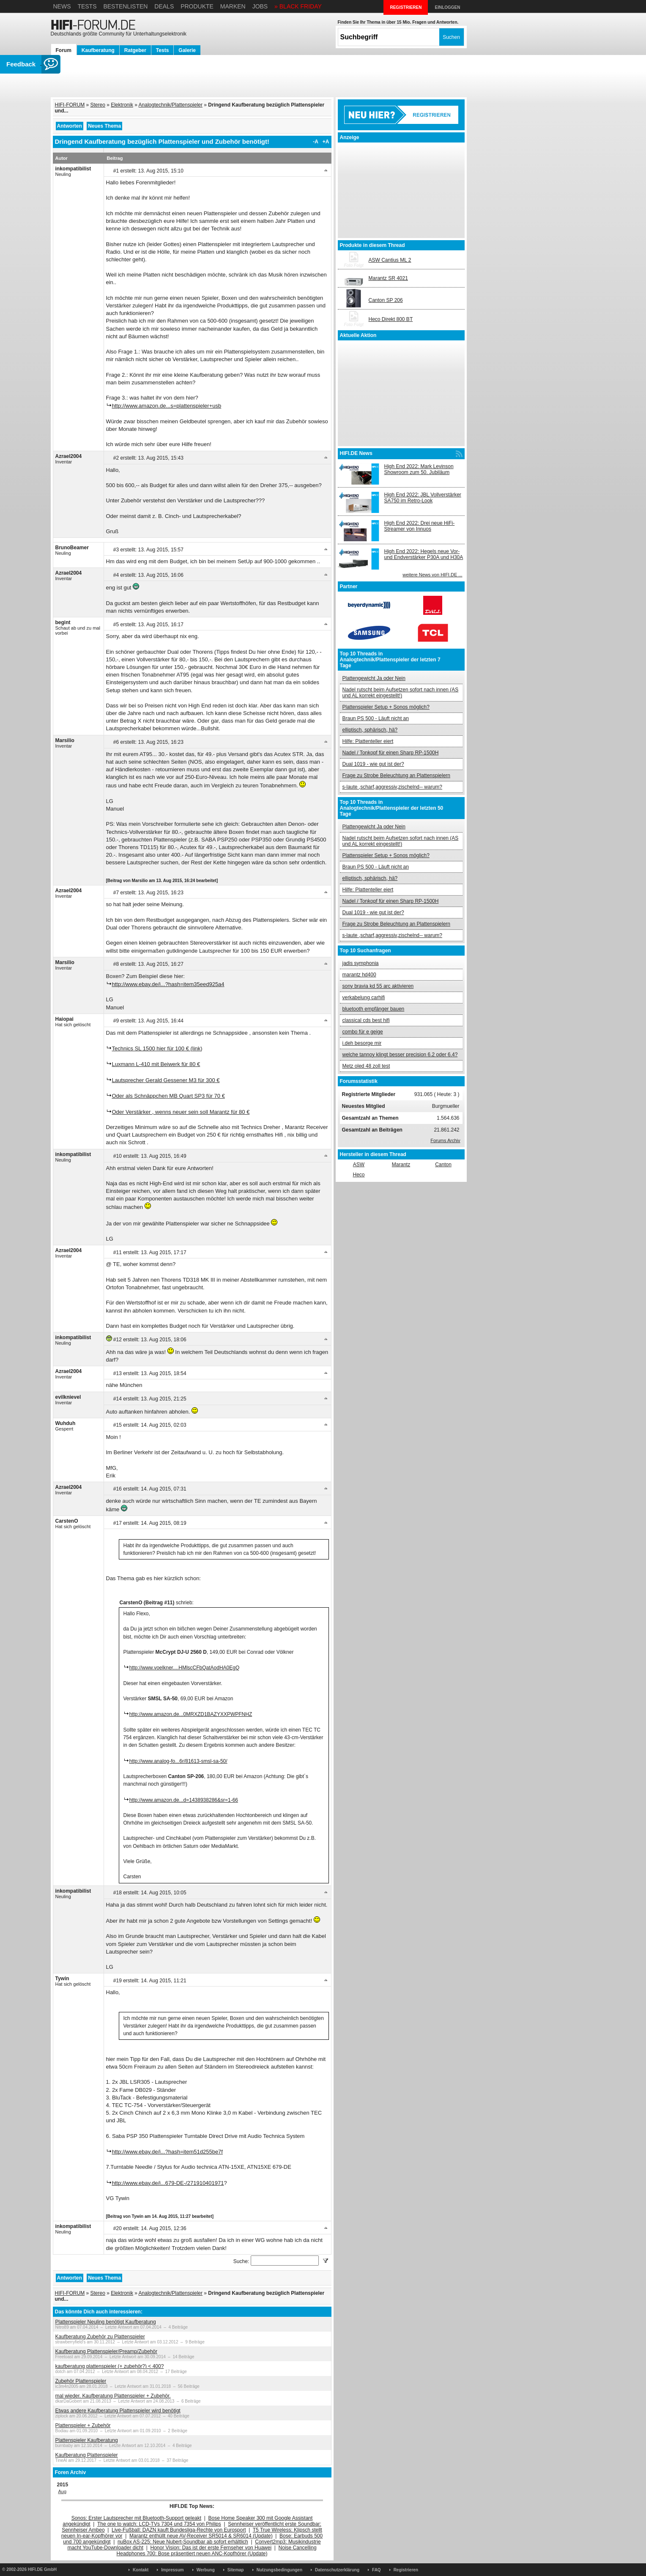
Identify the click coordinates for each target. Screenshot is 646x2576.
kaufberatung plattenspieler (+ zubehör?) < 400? (109, 2366)
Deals (164, 6)
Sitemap (235, 2570)
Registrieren (406, 2570)
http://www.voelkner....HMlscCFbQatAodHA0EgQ (184, 1668)
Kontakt (140, 2570)
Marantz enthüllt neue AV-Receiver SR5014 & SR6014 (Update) (201, 2536)
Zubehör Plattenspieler (81, 2381)
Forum (63, 50)
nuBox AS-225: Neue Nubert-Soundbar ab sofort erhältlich (183, 2542)
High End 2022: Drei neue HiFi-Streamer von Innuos (419, 526)
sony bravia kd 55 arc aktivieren (378, 986)
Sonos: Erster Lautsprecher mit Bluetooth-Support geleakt (136, 2518)
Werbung (206, 2570)
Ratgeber (135, 50)
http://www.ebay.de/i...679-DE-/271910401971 (168, 2183)
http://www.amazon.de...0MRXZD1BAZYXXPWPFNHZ (190, 1714)
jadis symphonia (360, 963)
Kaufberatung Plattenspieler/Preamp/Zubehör (106, 2351)
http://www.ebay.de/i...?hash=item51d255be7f (167, 2151)
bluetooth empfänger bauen (373, 1009)
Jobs (260, 6)
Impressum (172, 2570)
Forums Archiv (445, 1140)
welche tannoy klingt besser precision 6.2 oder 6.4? (400, 1055)
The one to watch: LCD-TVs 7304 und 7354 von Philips (159, 2524)
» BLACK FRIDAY (298, 6)
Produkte (197, 6)
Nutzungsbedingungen (279, 2570)
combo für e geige (362, 1032)
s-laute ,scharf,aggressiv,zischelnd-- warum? (392, 787)
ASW (358, 1164)
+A (326, 142)
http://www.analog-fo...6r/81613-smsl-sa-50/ (178, 1761)
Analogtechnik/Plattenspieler (171, 105)
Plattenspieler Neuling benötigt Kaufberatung (105, 2322)
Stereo (97, 105)
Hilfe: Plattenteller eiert (368, 741)
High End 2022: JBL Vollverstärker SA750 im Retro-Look (422, 498)
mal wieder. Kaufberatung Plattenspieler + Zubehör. (113, 2396)
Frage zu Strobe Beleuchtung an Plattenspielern (396, 775)
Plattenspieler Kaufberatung (86, 2440)
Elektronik (122, 105)
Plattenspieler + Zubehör (83, 2425)
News (62, 6)
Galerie (187, 50)
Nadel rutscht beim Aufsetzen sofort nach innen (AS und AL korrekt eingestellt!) (400, 693)
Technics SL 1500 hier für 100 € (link (156, 1048)
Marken (233, 6)
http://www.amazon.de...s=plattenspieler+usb (167, 406)
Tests (86, 6)
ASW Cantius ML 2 (390, 260)
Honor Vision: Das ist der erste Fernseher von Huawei (211, 2548)
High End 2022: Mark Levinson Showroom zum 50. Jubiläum (419, 469)
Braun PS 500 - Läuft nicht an (375, 718)
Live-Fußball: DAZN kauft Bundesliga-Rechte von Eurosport (179, 2530)
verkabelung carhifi (363, 997)
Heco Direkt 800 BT (391, 319)
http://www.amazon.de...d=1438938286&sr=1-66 (183, 1800)
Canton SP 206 (386, 300)
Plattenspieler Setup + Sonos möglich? (386, 707)
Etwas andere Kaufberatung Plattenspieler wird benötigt (118, 2411)
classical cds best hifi (366, 1020)
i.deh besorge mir (362, 1043)
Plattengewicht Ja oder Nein (373, 678)
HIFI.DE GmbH (42, 2569)
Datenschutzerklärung (337, 2570)
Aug (62, 2491)
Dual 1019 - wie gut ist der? (373, 764)
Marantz (401, 1164)
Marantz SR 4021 (388, 278)
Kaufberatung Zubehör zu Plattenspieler (100, 2337)
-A (315, 142)
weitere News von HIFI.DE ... (432, 574)
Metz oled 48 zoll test (366, 1066)
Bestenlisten (125, 6)
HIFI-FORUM (70, 105)
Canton (443, 1164)
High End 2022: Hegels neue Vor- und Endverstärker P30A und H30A (423, 554)
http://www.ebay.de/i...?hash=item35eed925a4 (168, 984)
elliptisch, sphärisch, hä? (370, 730)
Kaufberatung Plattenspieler (86, 2455)
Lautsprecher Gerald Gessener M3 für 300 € (166, 1080)
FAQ (376, 2570)
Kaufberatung (98, 50)
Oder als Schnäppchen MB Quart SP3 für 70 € (168, 1096)
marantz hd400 (359, 975)
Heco (358, 1175)
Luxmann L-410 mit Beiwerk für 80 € (156, 1064)
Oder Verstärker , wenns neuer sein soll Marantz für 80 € (181, 1112)
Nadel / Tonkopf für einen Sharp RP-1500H (390, 753)
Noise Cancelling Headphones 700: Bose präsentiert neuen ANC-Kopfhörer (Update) (217, 2551)
